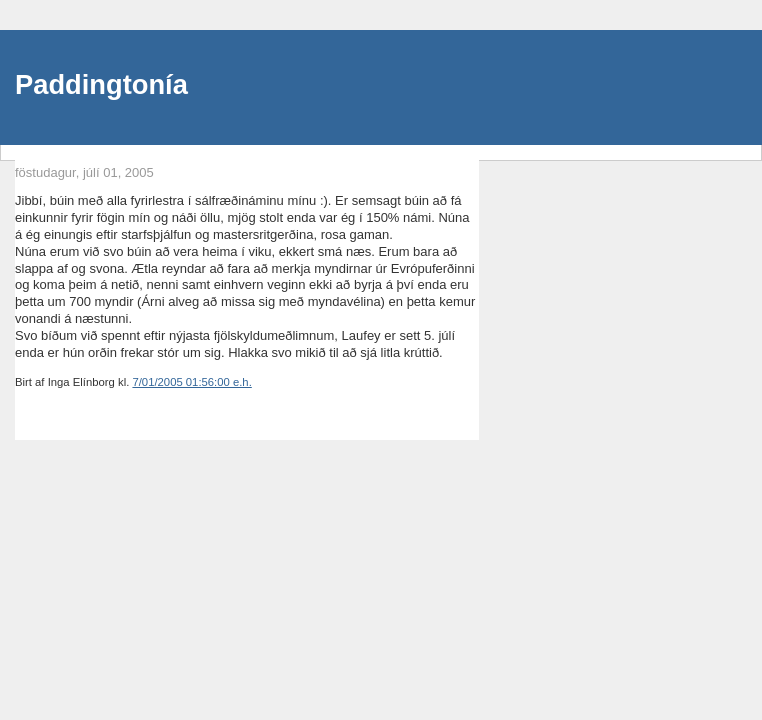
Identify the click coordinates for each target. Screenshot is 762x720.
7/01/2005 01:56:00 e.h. (191, 382)
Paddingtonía (101, 84)
